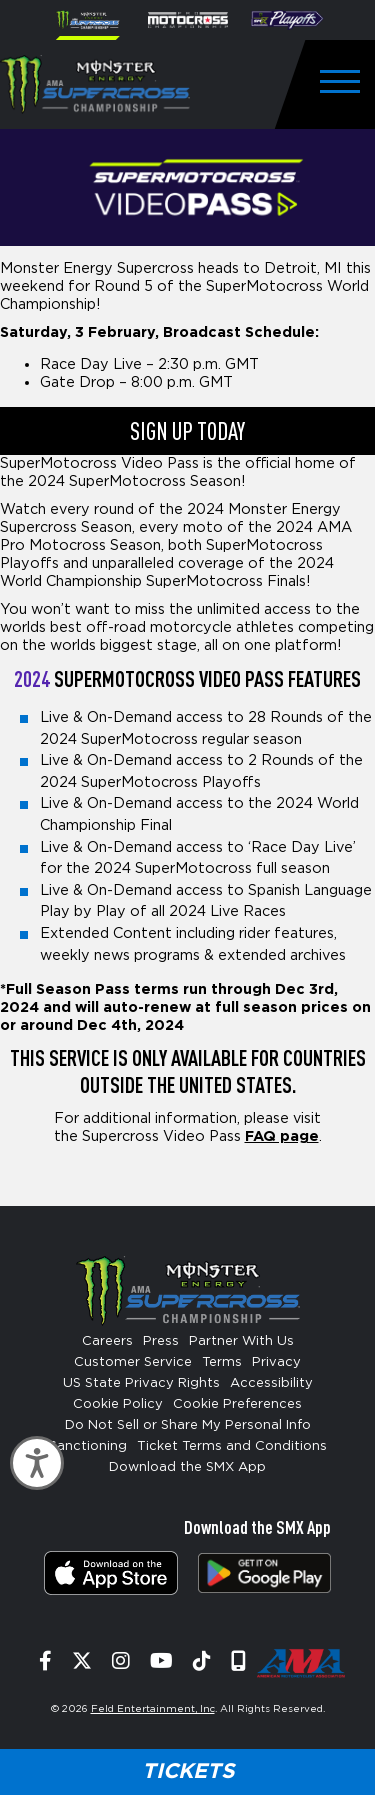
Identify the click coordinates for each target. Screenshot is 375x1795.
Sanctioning (88, 1446)
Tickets (188, 1771)
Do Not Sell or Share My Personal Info (188, 1425)
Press (161, 1341)
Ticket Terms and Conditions (232, 1446)
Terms (222, 1362)
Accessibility (271, 1383)
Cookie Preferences (237, 1404)
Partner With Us (241, 1341)
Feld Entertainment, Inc (153, 1709)
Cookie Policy (118, 1404)
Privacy (276, 1362)
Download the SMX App (187, 1467)
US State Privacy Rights (141, 1383)
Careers (107, 1341)
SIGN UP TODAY (187, 431)
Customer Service (133, 1362)
